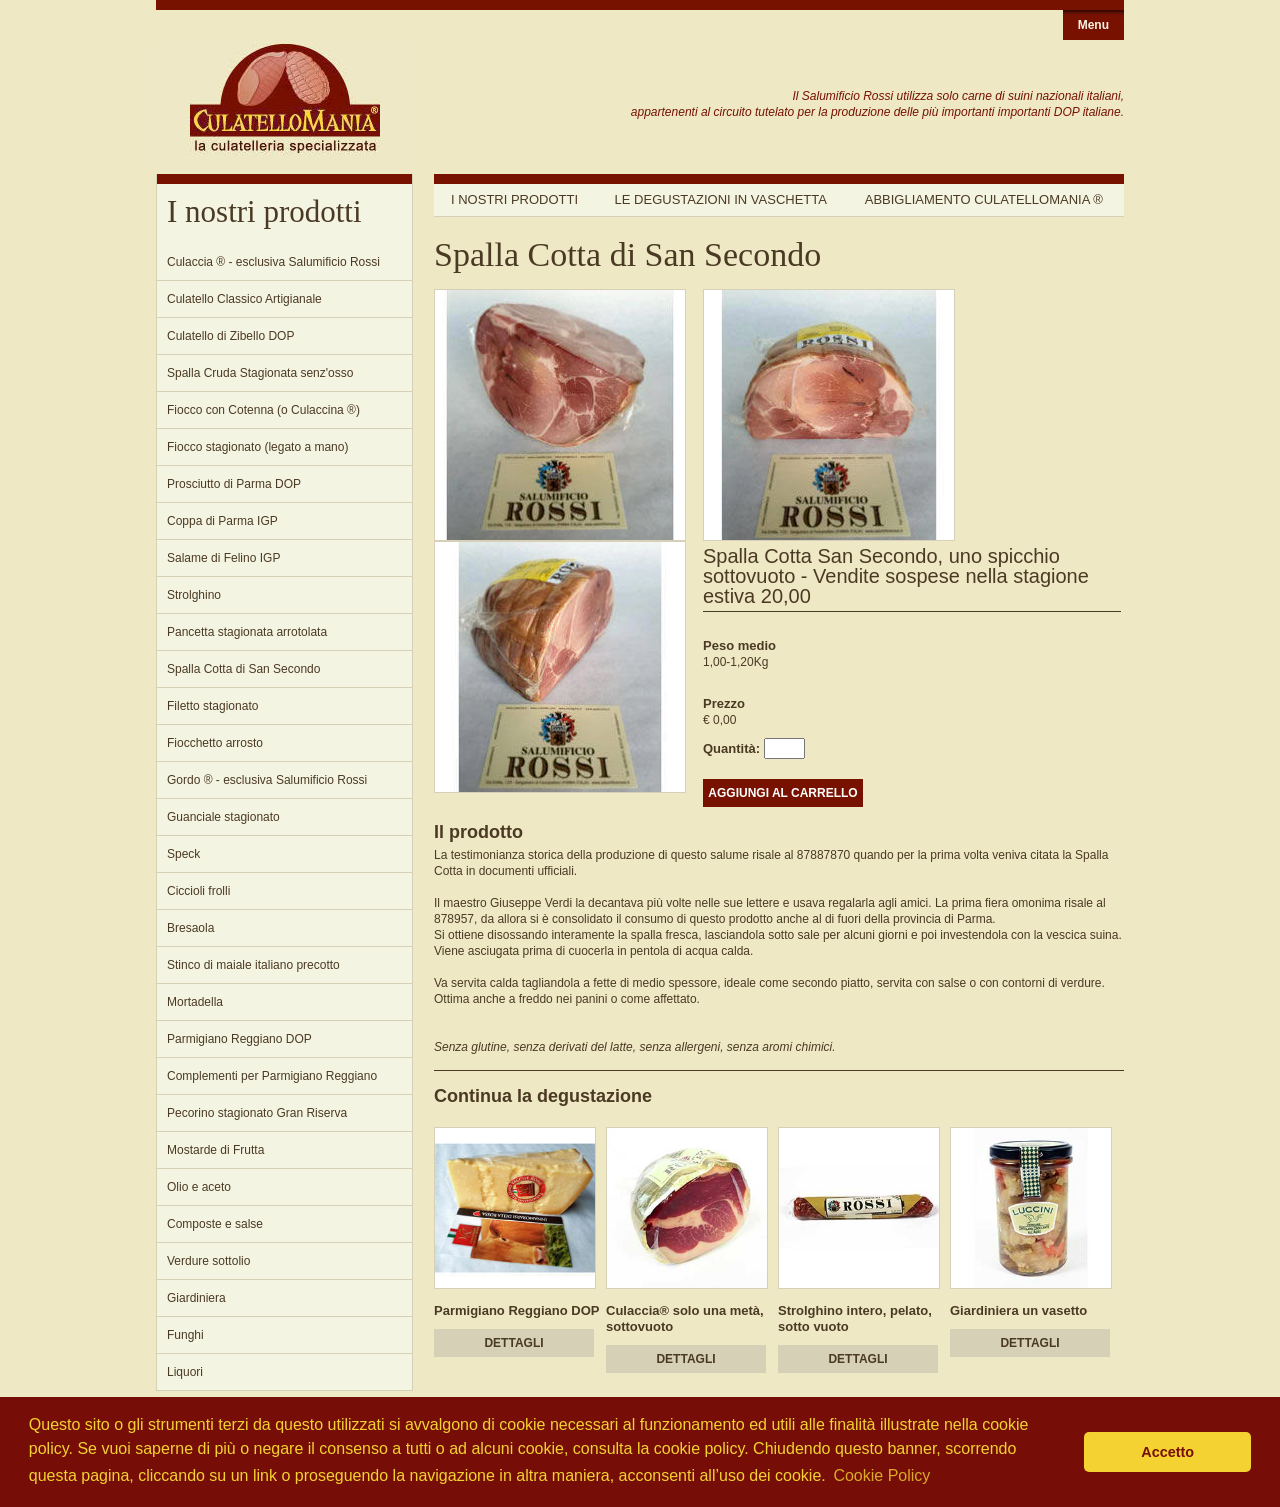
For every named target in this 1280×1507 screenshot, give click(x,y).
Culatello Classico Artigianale (244, 299)
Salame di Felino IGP (223, 558)
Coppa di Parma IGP (222, 521)
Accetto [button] (1167, 1452)
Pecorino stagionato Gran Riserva (257, 1113)
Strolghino (194, 595)
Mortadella (195, 1002)
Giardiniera (196, 1298)
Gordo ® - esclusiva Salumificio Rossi (267, 780)
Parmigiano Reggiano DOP (239, 1039)
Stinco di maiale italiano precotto (253, 965)
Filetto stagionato (212, 706)
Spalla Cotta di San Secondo (243, 669)
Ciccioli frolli (198, 891)
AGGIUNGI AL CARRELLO (782, 793)
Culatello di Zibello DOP (230, 336)
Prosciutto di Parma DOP (234, 484)
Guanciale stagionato (223, 817)
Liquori (185, 1372)
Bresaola (190, 928)
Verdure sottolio (208, 1261)
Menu (1093, 25)
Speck (183, 854)
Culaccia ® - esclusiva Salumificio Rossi (273, 262)
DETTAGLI (513, 1343)
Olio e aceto (199, 1187)
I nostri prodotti (514, 199)
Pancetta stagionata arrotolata (247, 632)
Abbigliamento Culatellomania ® (984, 199)
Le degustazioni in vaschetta (721, 199)
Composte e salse (215, 1224)
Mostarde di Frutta (215, 1150)
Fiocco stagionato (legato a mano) (257, 447)
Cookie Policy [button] (881, 1475)
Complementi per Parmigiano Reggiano (272, 1076)
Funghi (185, 1335)
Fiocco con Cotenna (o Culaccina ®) (263, 410)
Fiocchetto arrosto (215, 743)
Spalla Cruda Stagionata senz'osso (260, 373)
